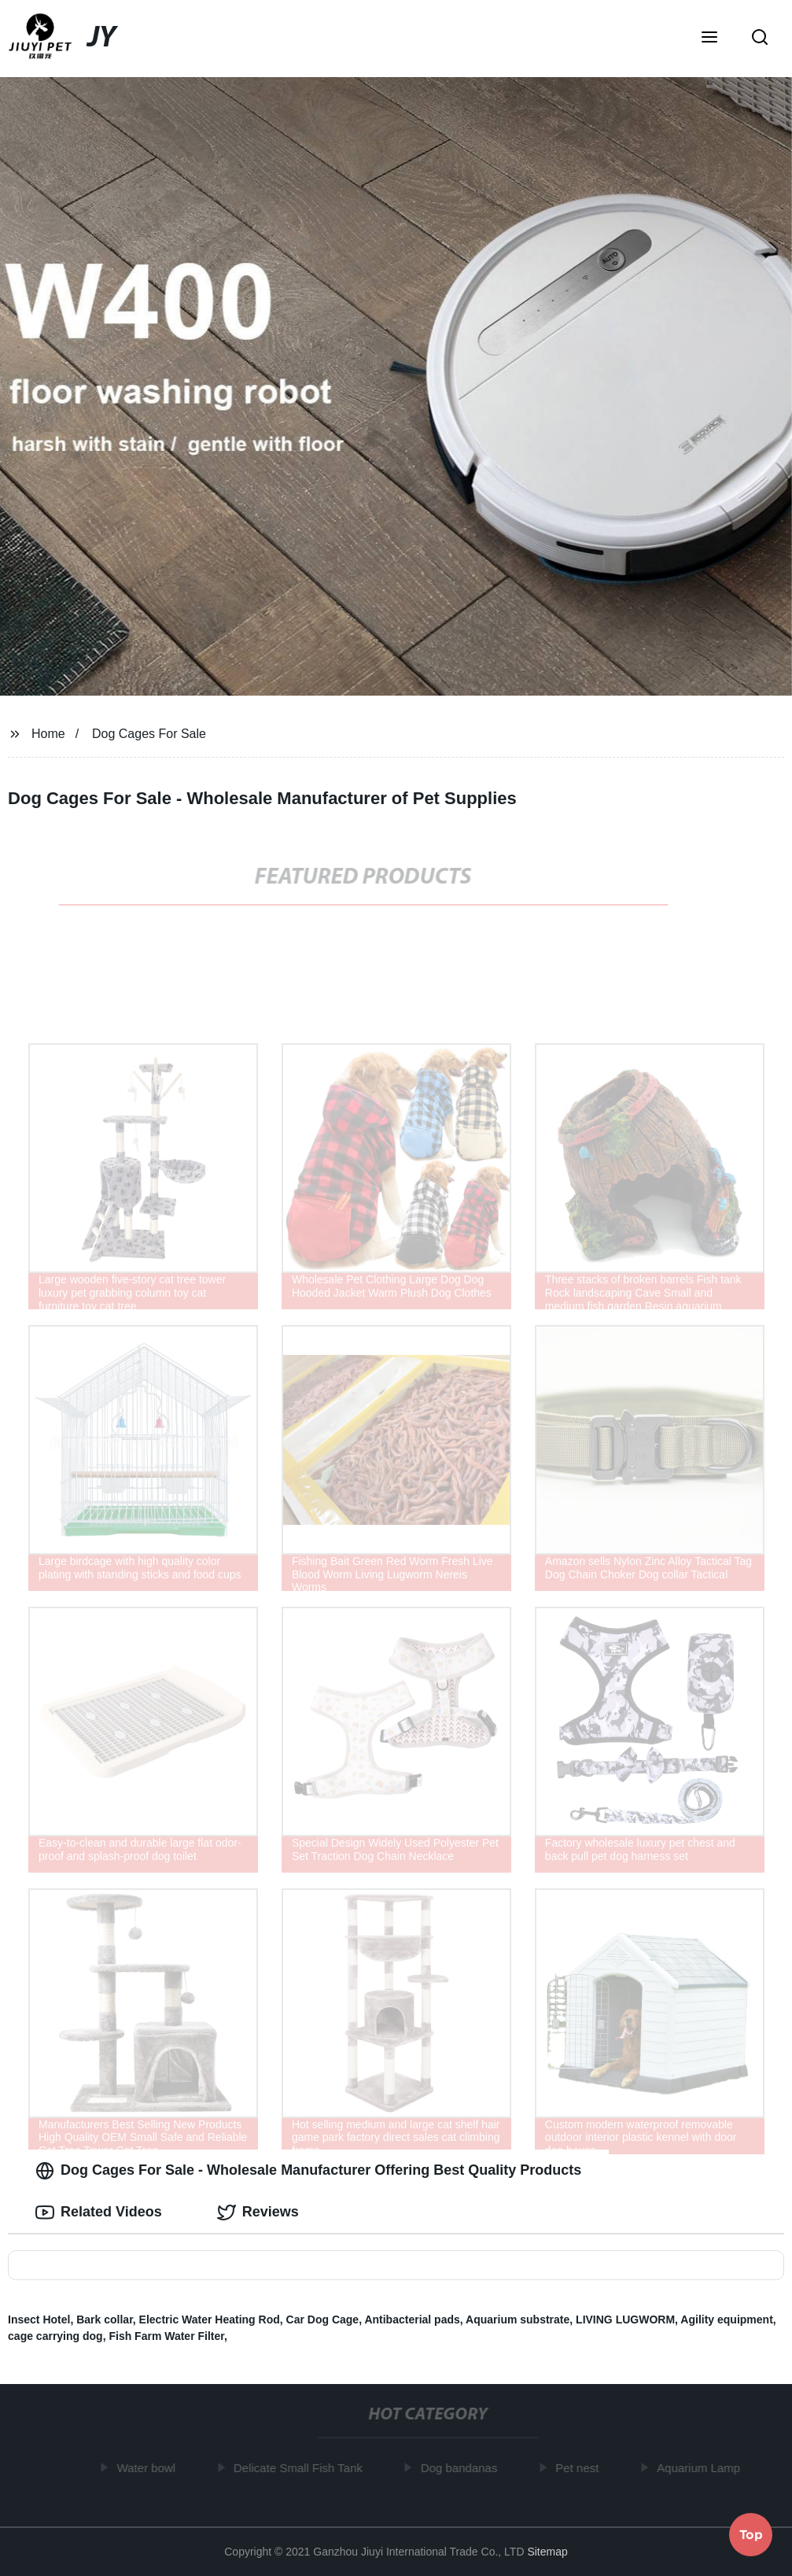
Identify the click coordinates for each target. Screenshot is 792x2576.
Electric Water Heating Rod (209, 2319)
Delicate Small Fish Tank (301, 2468)
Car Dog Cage (322, 2319)
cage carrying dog (55, 2336)
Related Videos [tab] (98, 2212)
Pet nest (580, 2468)
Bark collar (104, 2319)
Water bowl (149, 2468)
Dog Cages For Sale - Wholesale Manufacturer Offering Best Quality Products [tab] (308, 2170)
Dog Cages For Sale (149, 733)
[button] (709, 39)
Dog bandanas (462, 2468)
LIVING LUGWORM (625, 2319)
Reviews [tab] (258, 2212)
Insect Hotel (39, 2319)
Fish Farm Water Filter (166, 2336)
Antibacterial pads (411, 2319)
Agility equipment (726, 2319)
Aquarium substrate (517, 2319)
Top (751, 2533)
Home (48, 733)
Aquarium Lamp (701, 2468)
